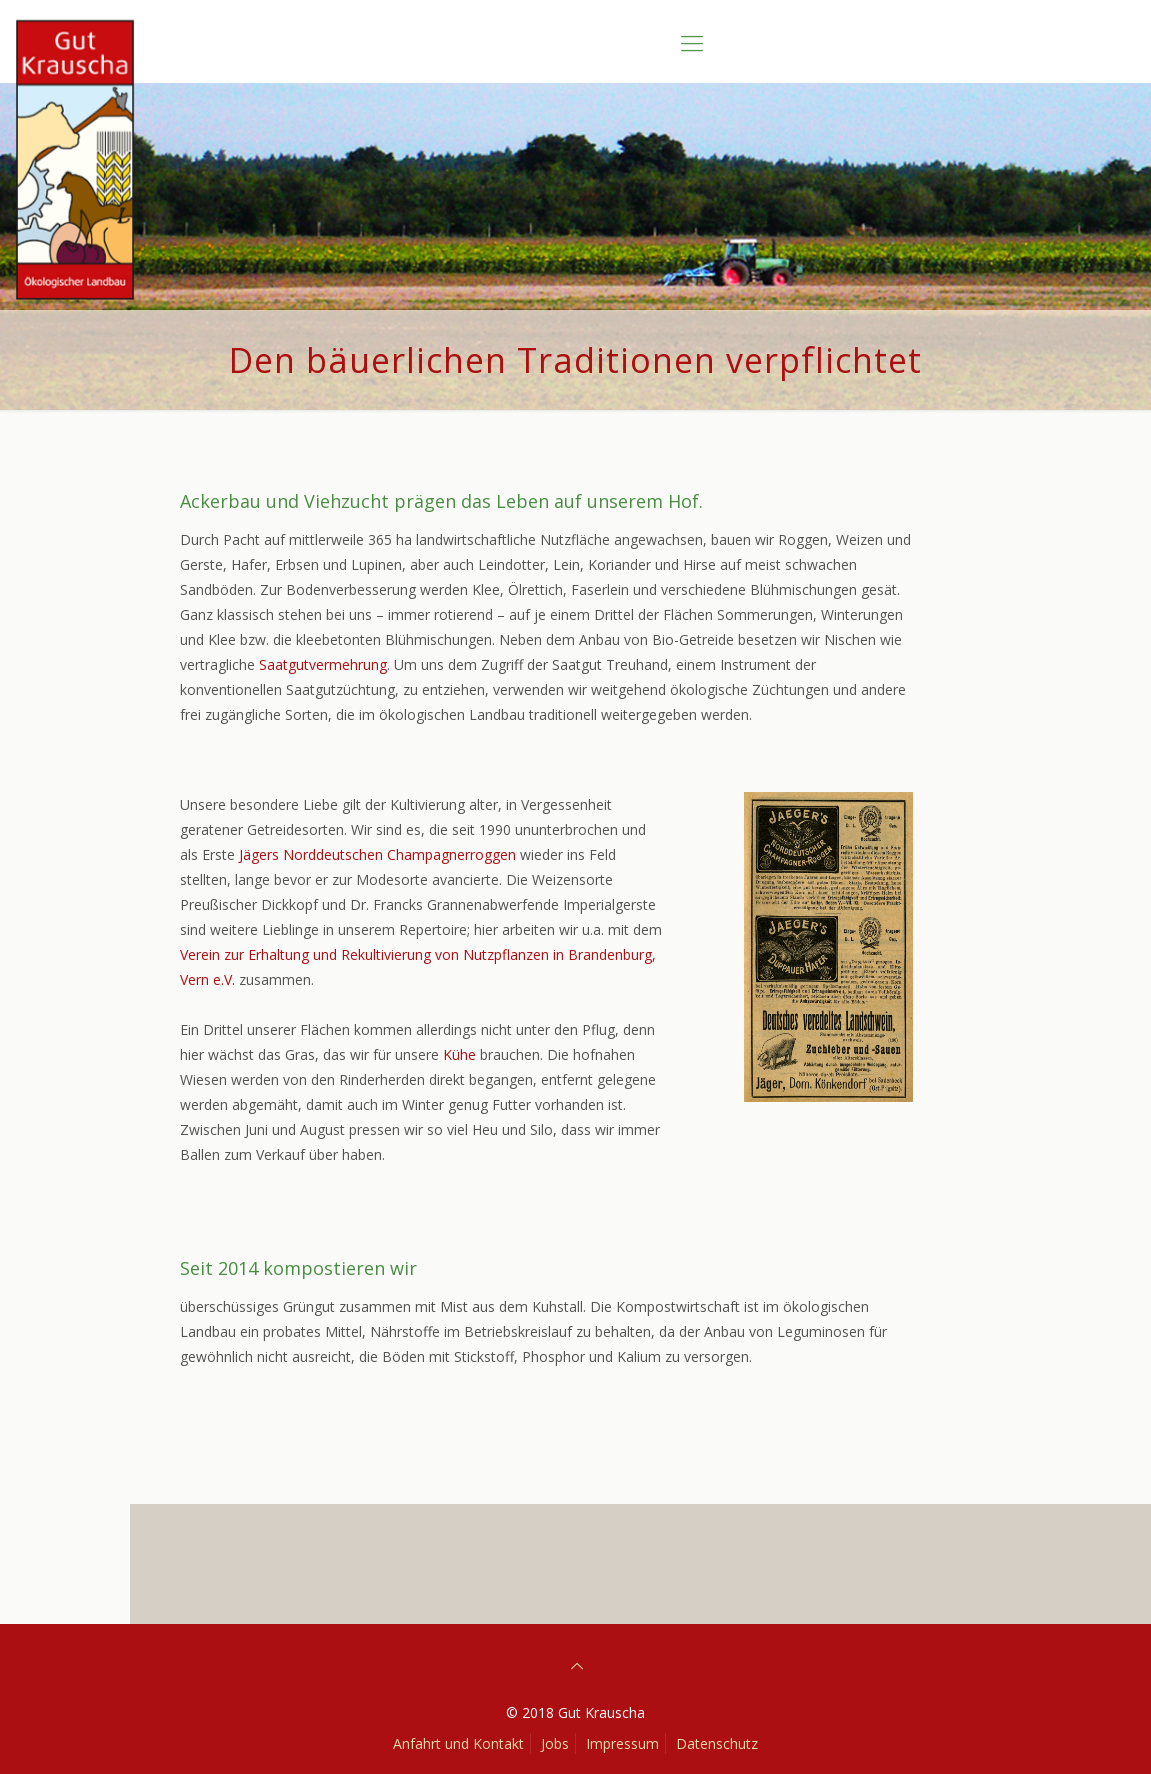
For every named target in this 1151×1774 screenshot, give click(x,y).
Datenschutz (717, 1743)
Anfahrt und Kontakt (458, 1743)
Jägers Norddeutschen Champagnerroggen (377, 854)
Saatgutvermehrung (323, 664)
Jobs (555, 1743)
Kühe (461, 1054)
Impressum (622, 1743)
